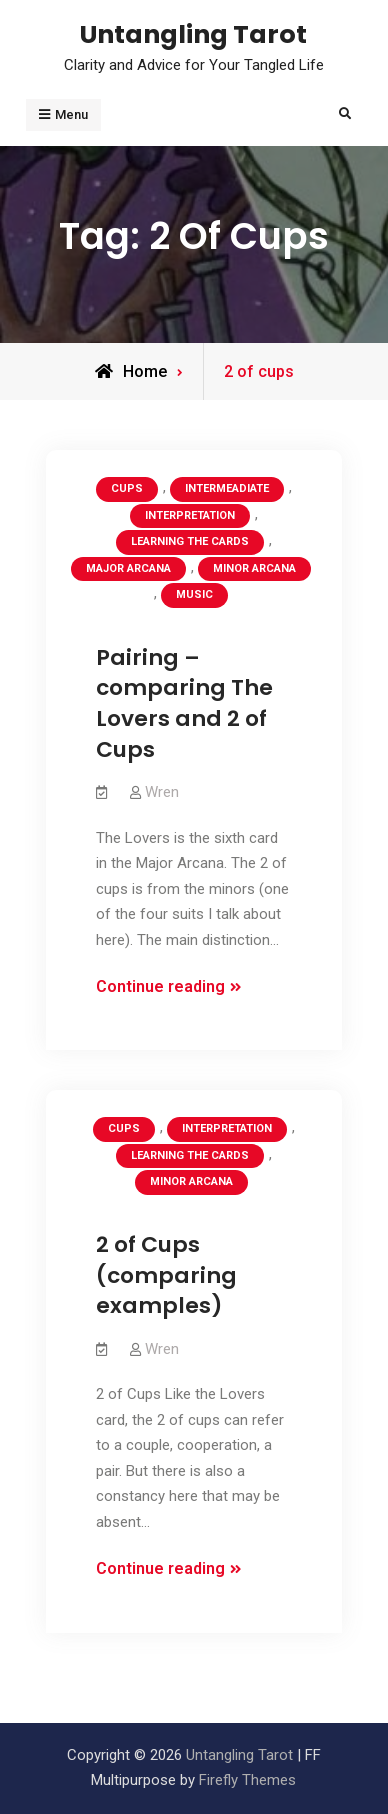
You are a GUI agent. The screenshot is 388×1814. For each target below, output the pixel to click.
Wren (162, 792)
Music (194, 594)
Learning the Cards (190, 541)
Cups (127, 488)
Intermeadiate (227, 488)
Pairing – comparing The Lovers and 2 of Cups (184, 703)
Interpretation (190, 515)
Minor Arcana (254, 568)
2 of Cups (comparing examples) (166, 1275)
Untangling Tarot (193, 34)
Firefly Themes (247, 1780)
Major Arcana (128, 568)
